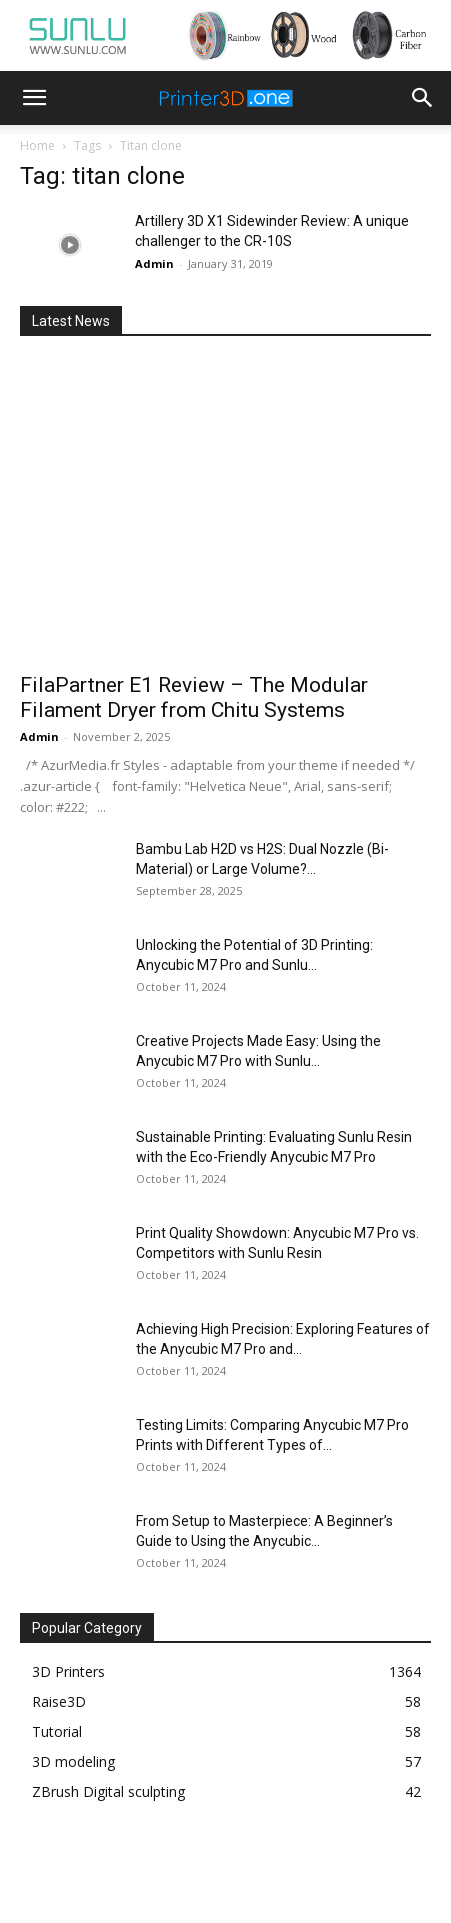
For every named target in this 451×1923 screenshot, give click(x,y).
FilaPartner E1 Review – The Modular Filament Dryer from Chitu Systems (194, 697)
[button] (34, 98)
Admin (154, 263)
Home (37, 145)
